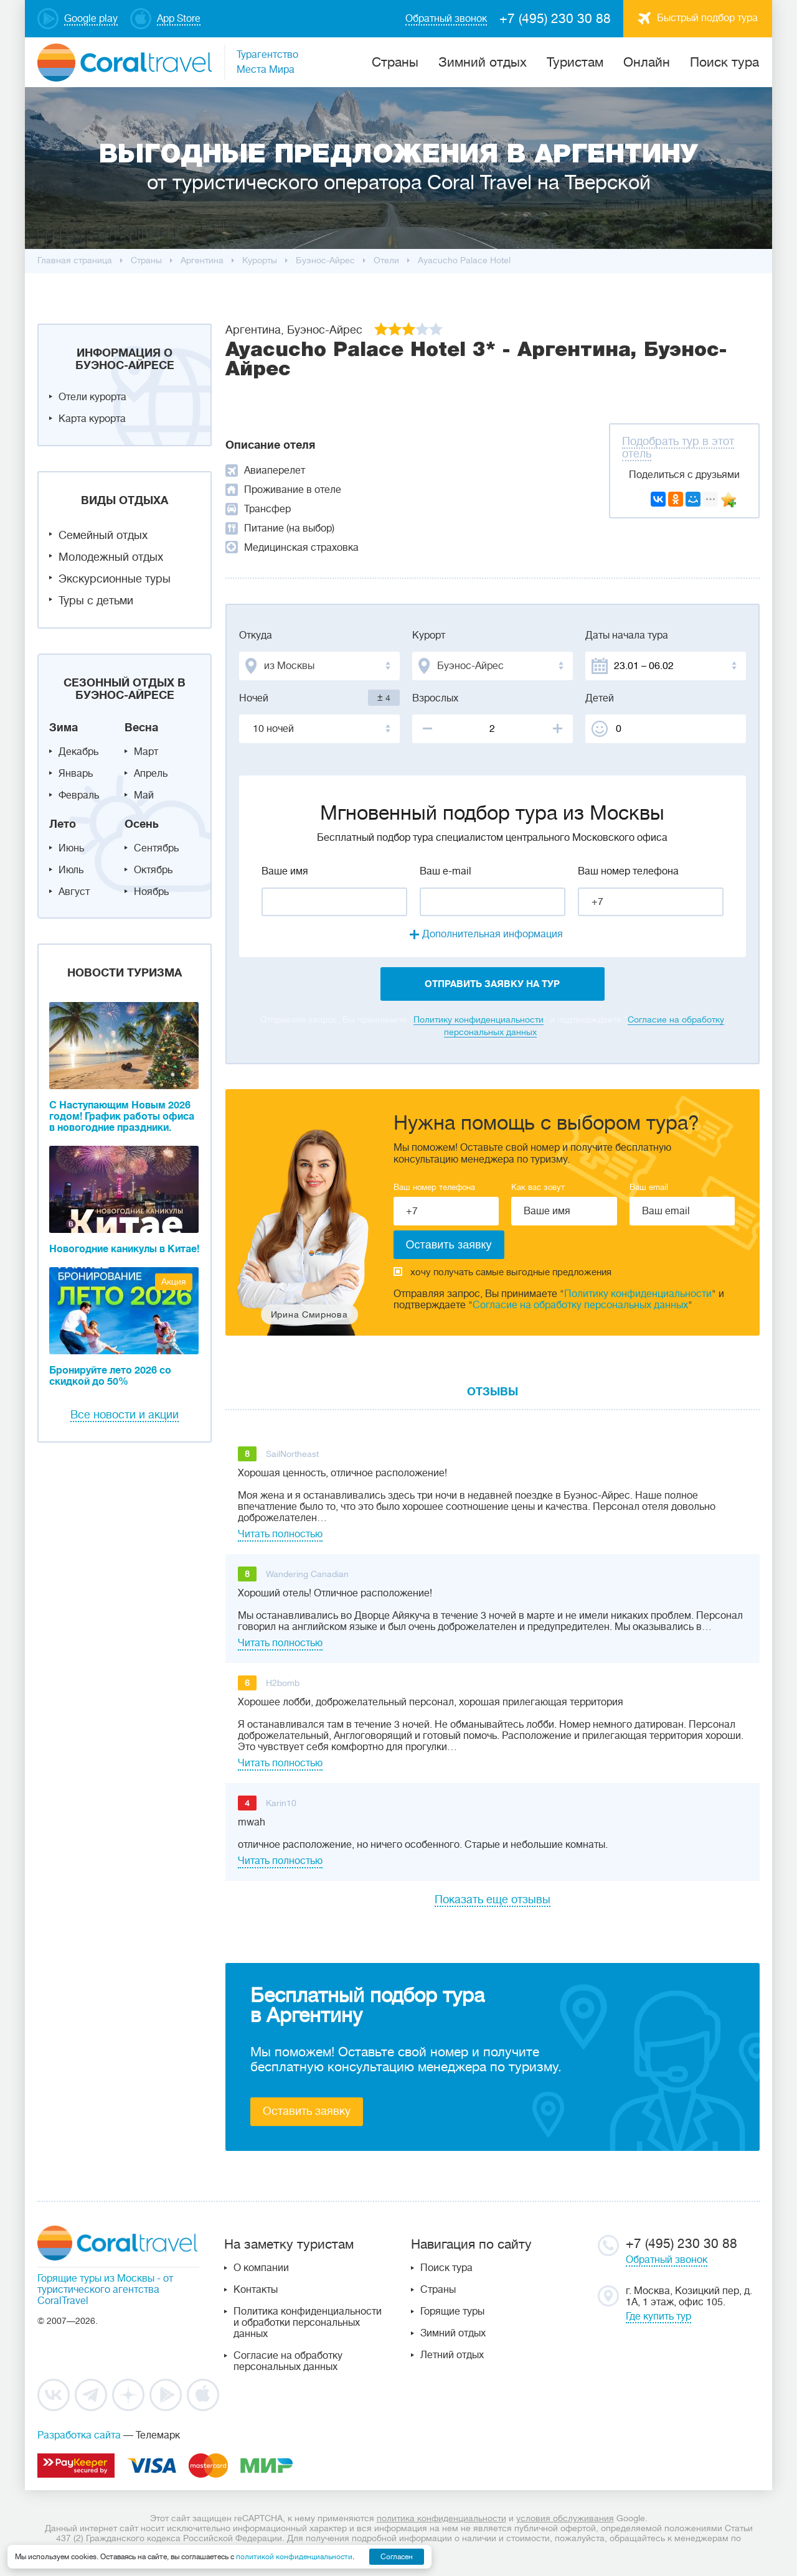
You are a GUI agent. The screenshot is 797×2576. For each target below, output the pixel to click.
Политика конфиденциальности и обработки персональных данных (307, 2322)
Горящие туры (452, 2311)
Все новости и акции (124, 1414)
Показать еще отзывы (492, 1899)
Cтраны (395, 62)
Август (74, 891)
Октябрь (153, 870)
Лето (62, 824)
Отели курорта (92, 397)
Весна (141, 727)
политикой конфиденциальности (294, 2556)
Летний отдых (452, 2355)
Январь (76, 773)
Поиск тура (724, 62)
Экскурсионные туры (115, 579)
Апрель (150, 773)
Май (144, 795)
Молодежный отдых (111, 557)
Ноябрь (151, 891)
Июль (71, 870)
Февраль (79, 795)
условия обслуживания (565, 2518)
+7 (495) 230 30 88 (555, 18)
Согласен (396, 2556)
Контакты (255, 2289)
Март (146, 751)
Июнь (71, 848)
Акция (173, 1281)
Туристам (575, 62)
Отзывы (492, 1391)
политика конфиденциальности (441, 2518)
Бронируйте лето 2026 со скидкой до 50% (110, 1376)
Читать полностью (280, 1534)
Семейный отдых (103, 535)
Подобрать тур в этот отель (678, 447)
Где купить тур (658, 2316)
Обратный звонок (666, 2259)
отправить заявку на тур (492, 984)
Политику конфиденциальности (478, 1019)
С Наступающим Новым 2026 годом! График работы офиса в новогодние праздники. (121, 1116)
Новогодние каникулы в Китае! (124, 1249)
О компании (261, 2268)
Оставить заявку (307, 2111)
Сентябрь (156, 848)
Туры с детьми (96, 600)
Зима (63, 727)
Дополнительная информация (492, 934)
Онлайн (646, 62)
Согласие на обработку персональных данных (580, 1305)
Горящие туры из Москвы (95, 2278)
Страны (438, 2289)
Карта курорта (92, 418)
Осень (142, 824)
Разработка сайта (79, 2435)
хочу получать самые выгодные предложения (502, 1272)
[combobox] (319, 666)
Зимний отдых (482, 62)
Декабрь (78, 751)
